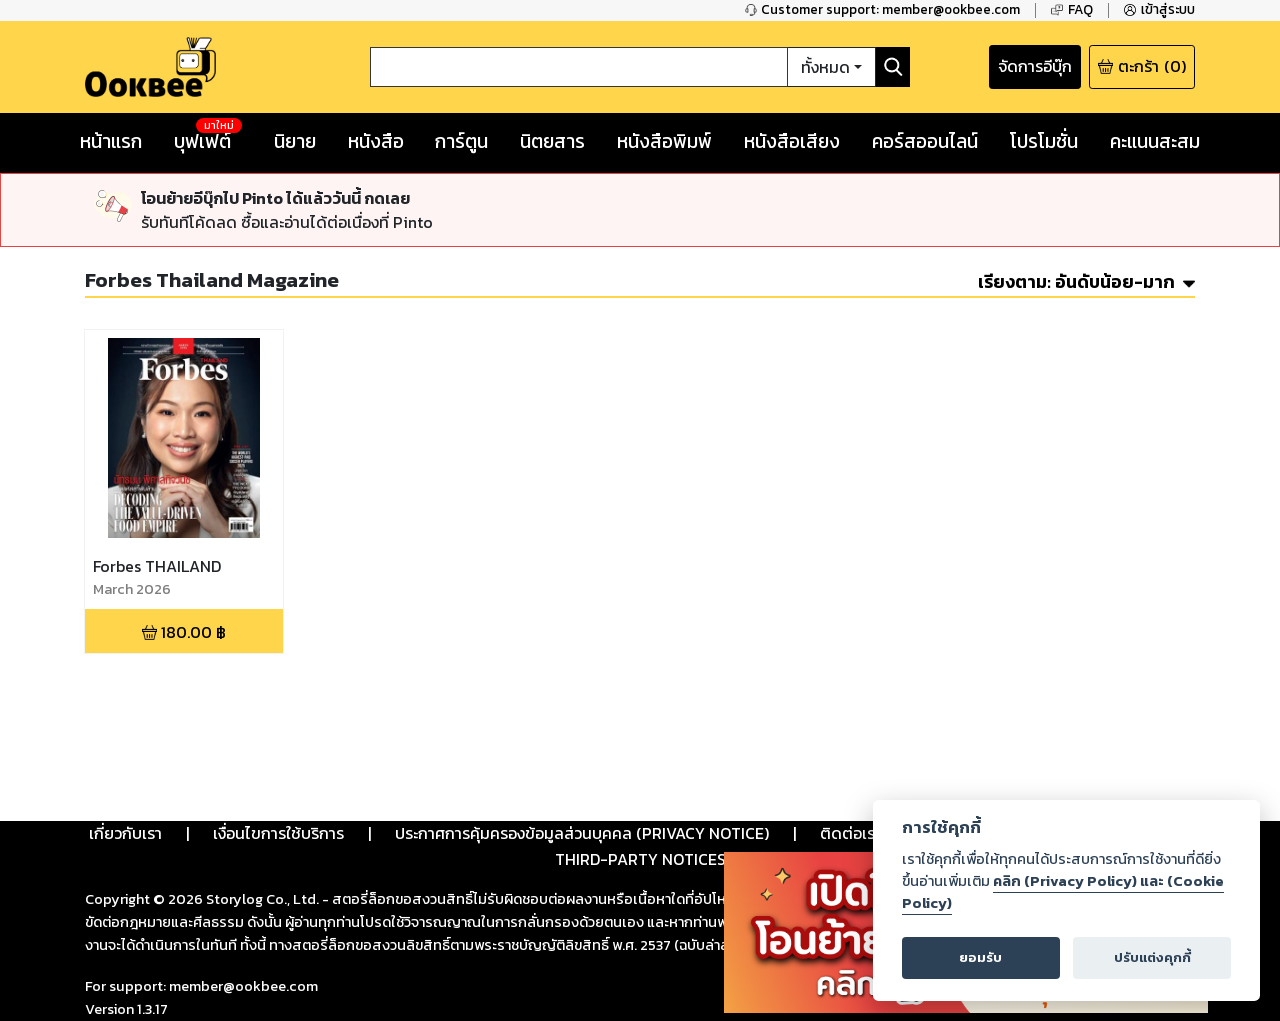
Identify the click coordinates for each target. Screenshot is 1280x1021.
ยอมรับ (980, 957)
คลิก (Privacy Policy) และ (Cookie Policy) (1063, 892)
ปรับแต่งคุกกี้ (1152, 957)
